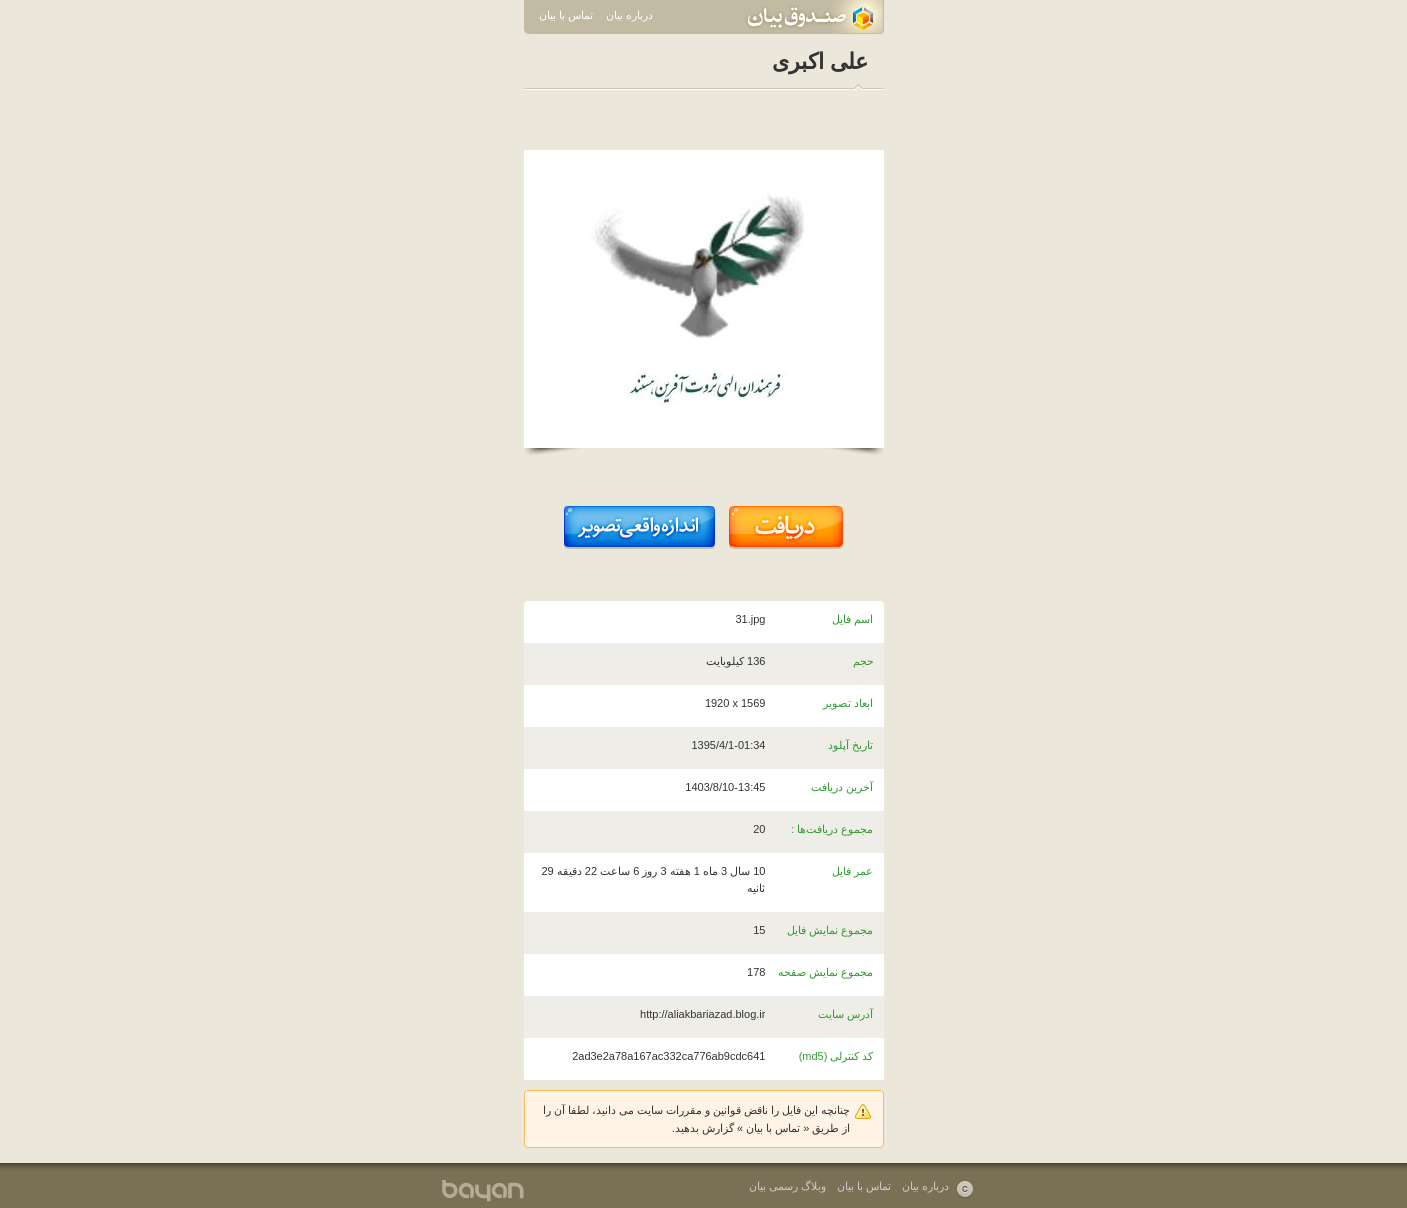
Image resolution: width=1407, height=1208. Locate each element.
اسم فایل (852, 619)
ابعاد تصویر (848, 703)
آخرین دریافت (842, 787)
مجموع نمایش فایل (830, 930)
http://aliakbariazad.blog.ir (702, 1014)
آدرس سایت (845, 1014)
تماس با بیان (566, 15)
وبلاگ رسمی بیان (787, 1186)
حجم (863, 661)
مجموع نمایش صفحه (825, 972)
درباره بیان (629, 15)
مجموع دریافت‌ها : (832, 829)
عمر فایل (852, 871)
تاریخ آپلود (850, 745)
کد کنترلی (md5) (836, 1056)
